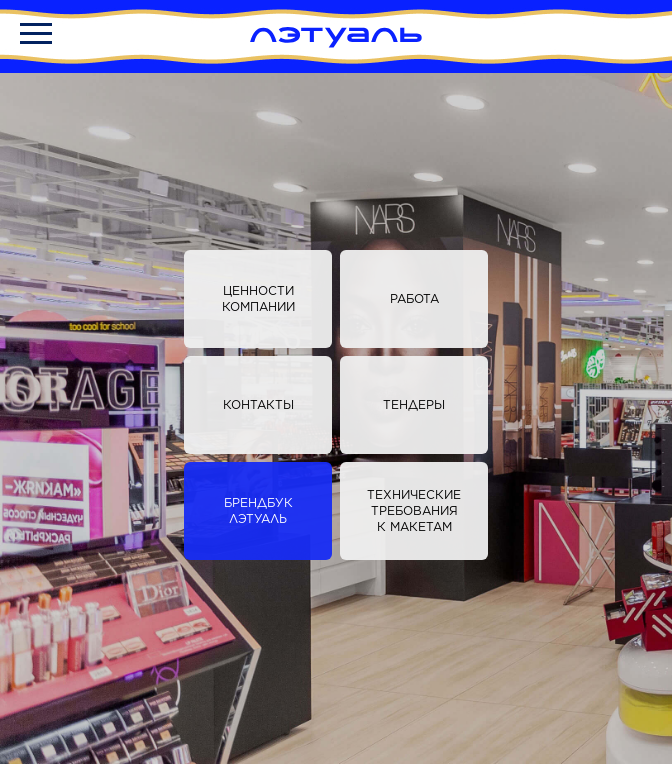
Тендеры (414, 404)
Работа (414, 298)
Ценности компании (258, 298)
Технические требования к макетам (414, 510)
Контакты (258, 404)
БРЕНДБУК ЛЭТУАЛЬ (258, 510)
